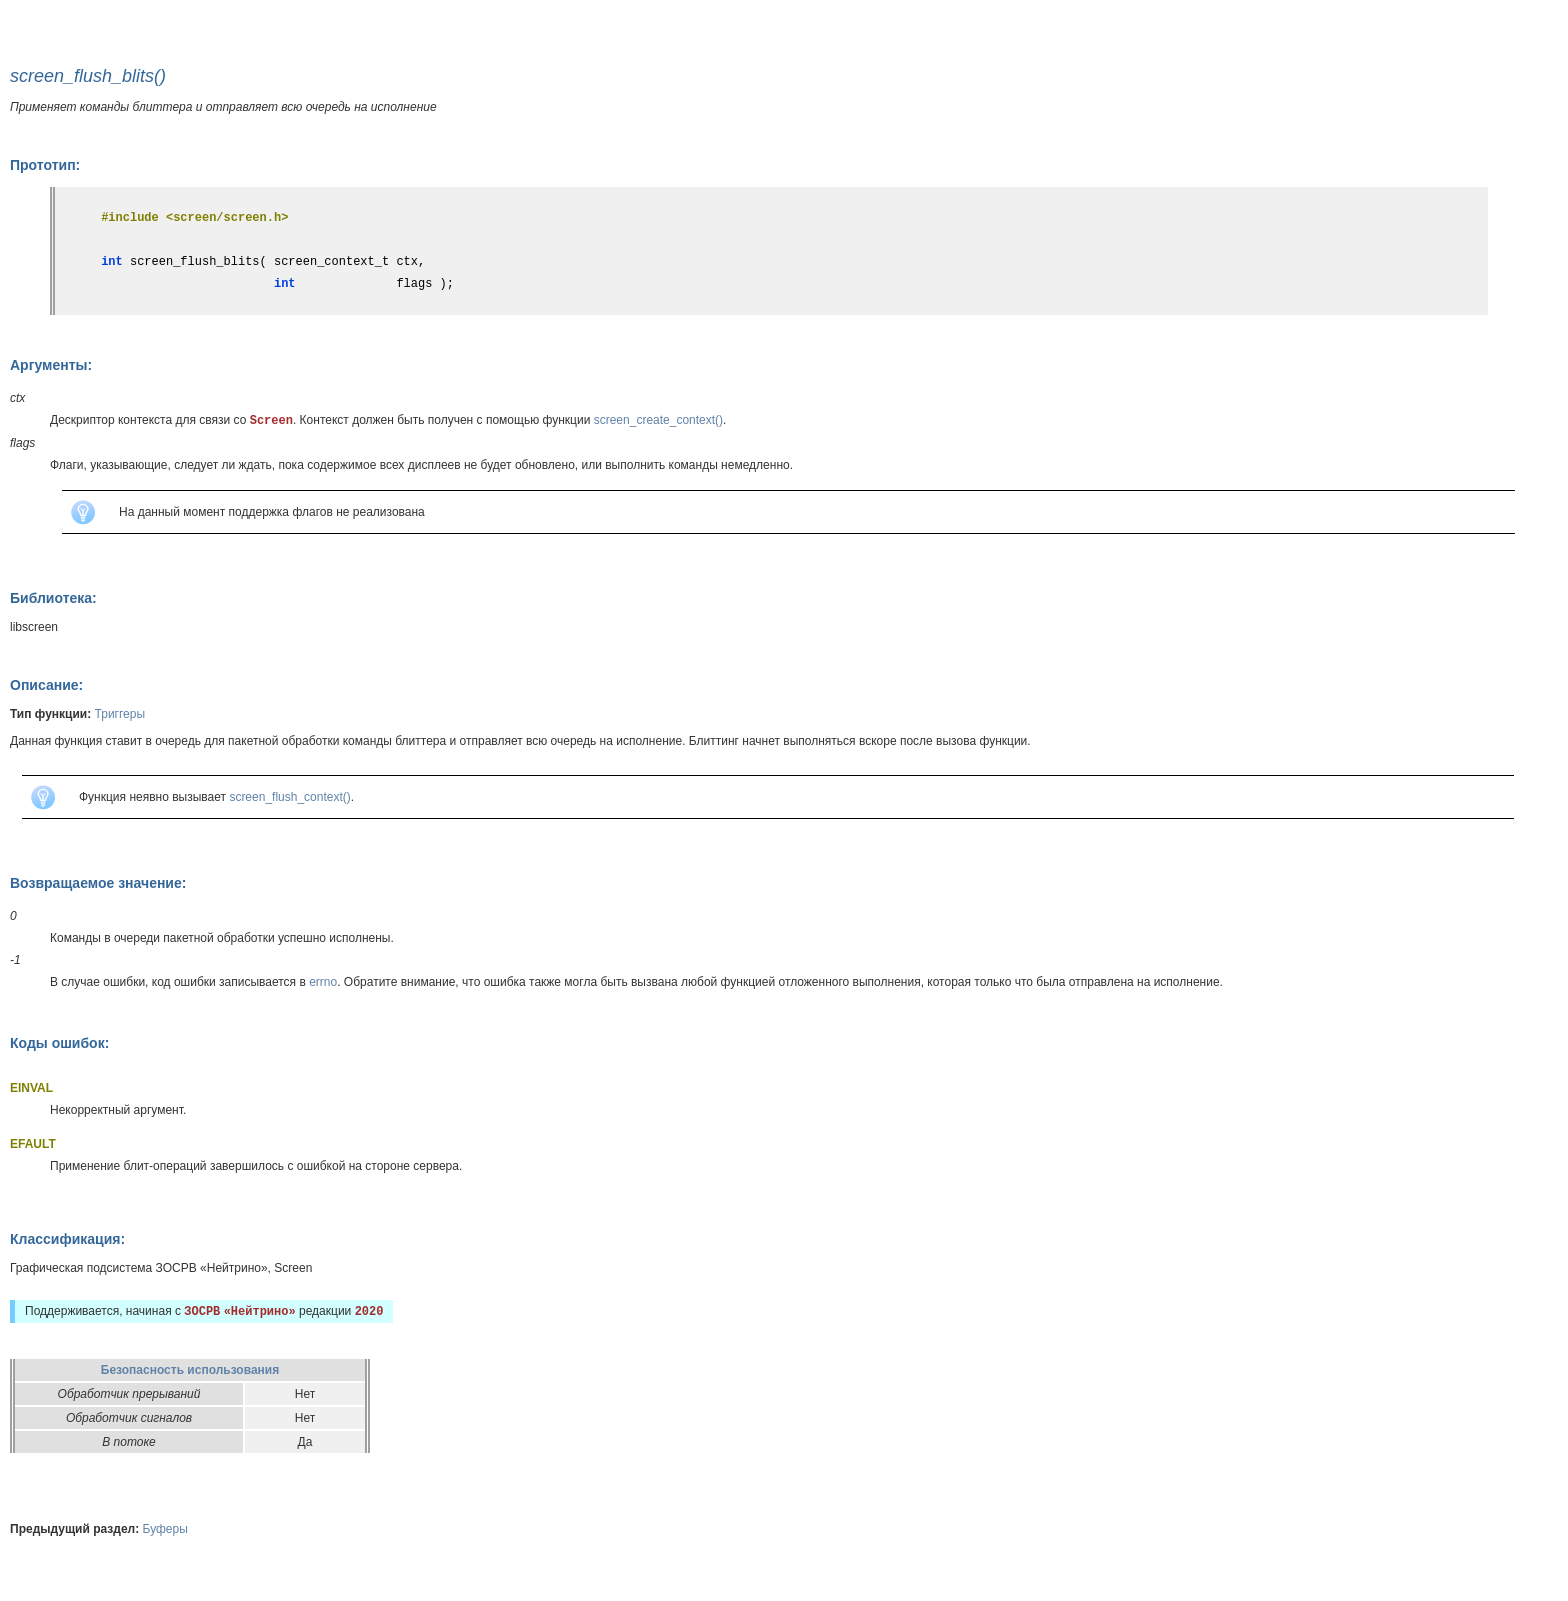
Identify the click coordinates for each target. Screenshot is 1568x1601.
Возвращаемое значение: (98, 883)
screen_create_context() (658, 420)
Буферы (165, 1529)
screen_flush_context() (289, 797)
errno (323, 982)
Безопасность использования (190, 1370)
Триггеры (120, 714)
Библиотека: (53, 598)
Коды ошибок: (59, 1043)
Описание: (46, 685)
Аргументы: (51, 365)
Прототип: (45, 165)
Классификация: (67, 1239)
